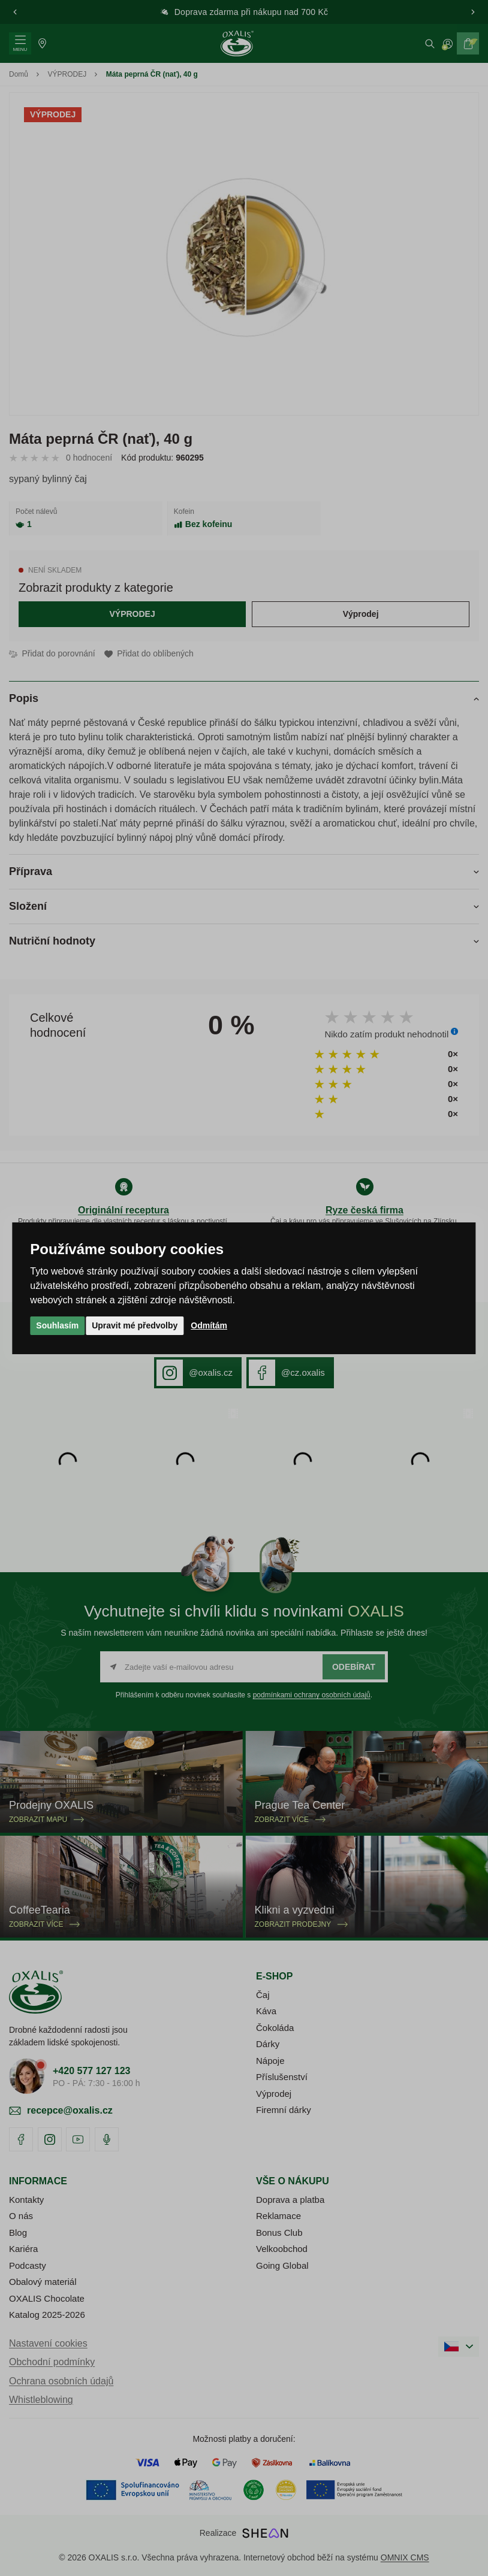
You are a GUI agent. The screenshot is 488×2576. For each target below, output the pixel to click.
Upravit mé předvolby (134, 1325)
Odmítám (209, 1325)
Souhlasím (57, 1325)
